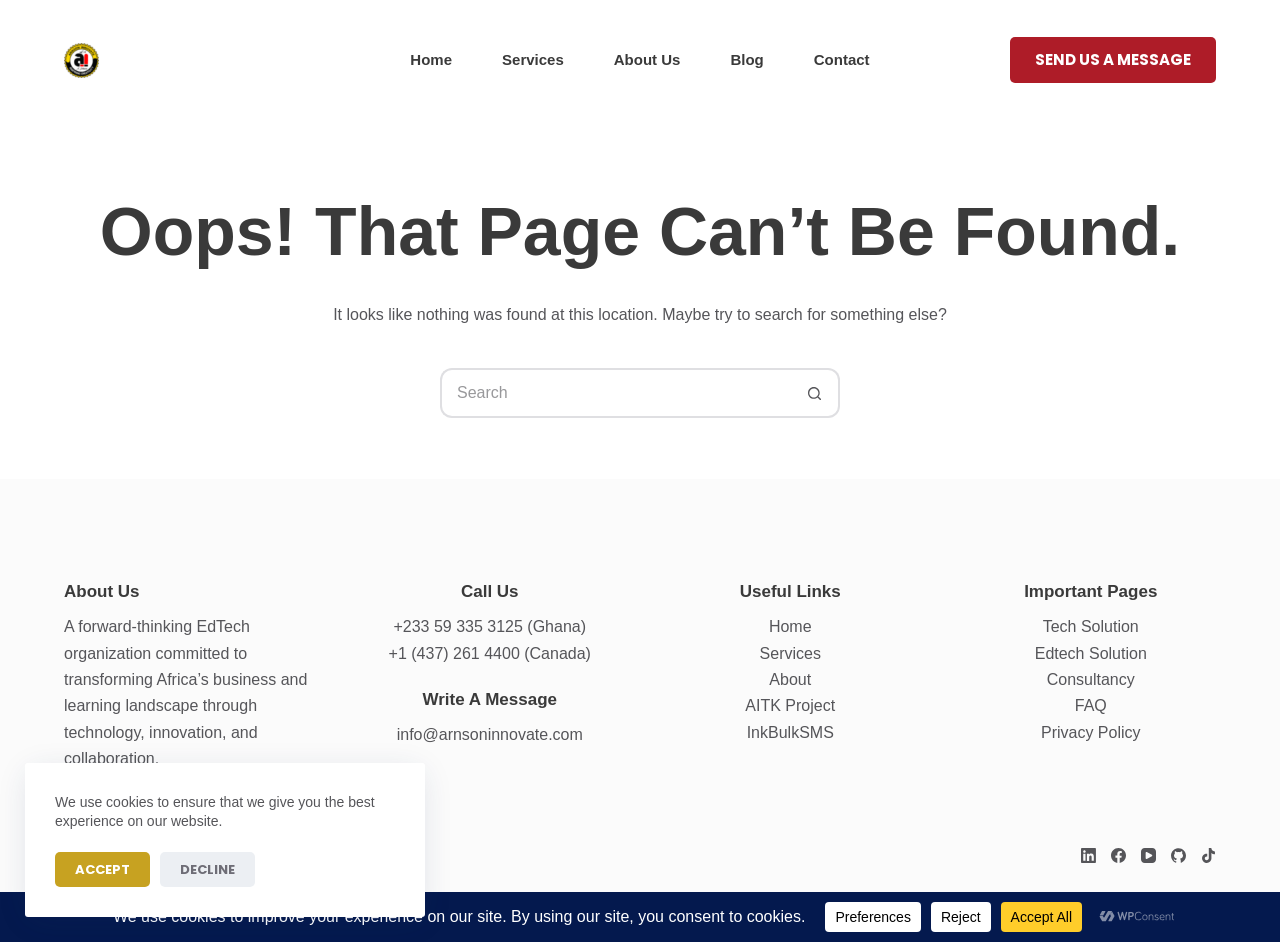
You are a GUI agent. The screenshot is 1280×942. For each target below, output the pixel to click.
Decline (207, 869)
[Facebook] (1118, 855)
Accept (102, 869)
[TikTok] (1208, 855)
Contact (842, 59)
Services (533, 59)
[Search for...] (615, 393)
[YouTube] (1148, 855)
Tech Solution (1091, 626)
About (790, 679)
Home (431, 59)
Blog (746, 59)
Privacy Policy (1091, 732)
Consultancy (1091, 679)
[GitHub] (1178, 855)
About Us (647, 59)
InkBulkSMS (790, 732)
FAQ (1091, 705)
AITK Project (790, 705)
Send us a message (1113, 59)
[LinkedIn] (1088, 855)
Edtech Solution (1091, 653)
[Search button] (815, 393)
